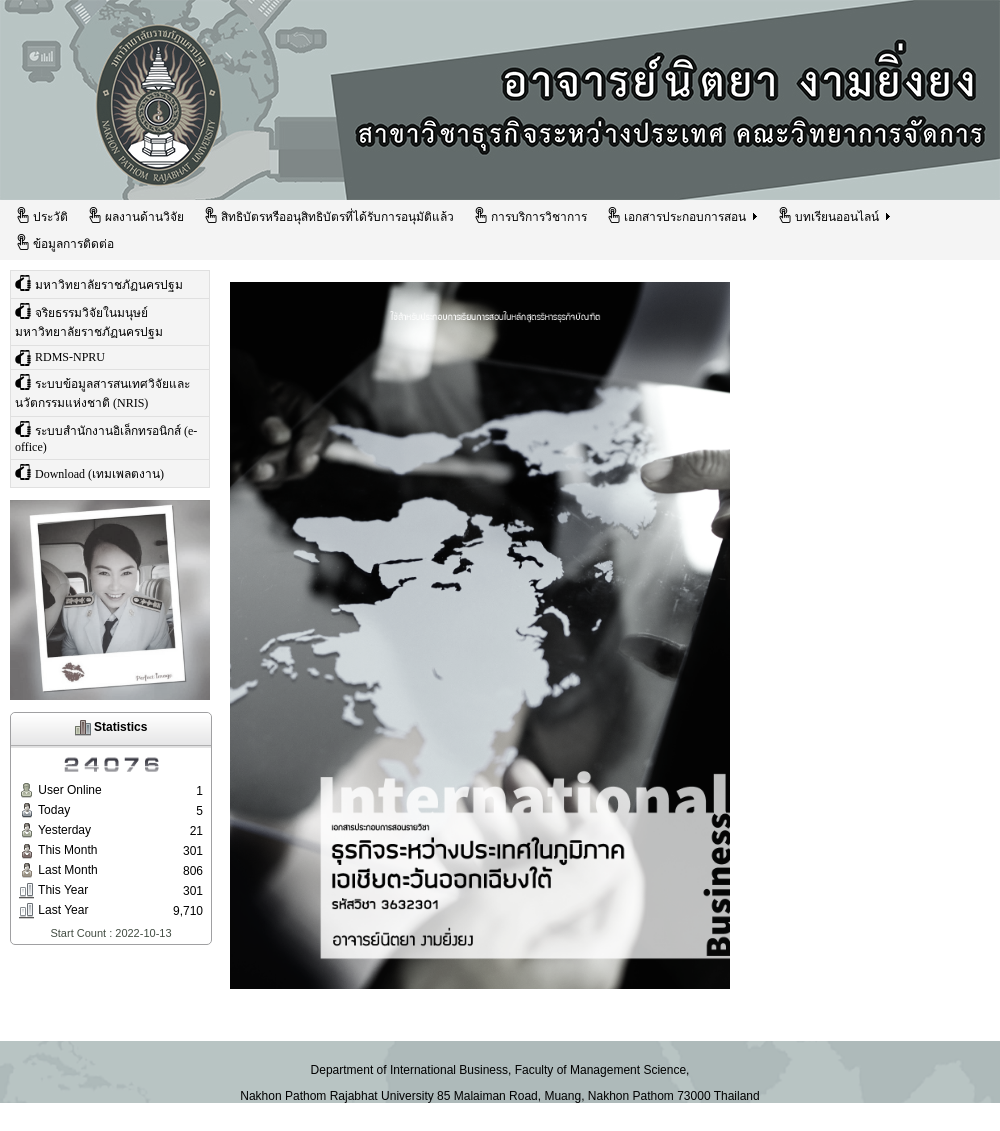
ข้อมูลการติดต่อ (64, 242)
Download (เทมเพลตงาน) (89, 472)
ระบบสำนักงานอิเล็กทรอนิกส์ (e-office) (106, 437)
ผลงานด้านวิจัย (135, 215)
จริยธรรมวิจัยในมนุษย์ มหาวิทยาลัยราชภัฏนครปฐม (89, 321)
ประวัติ (41, 215)
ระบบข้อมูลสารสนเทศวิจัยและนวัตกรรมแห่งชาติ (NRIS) (102, 392)
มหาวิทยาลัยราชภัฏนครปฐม (99, 283)
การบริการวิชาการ (530, 215)
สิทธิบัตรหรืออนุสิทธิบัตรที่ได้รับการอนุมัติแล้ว (328, 215)
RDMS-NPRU (60, 358)
